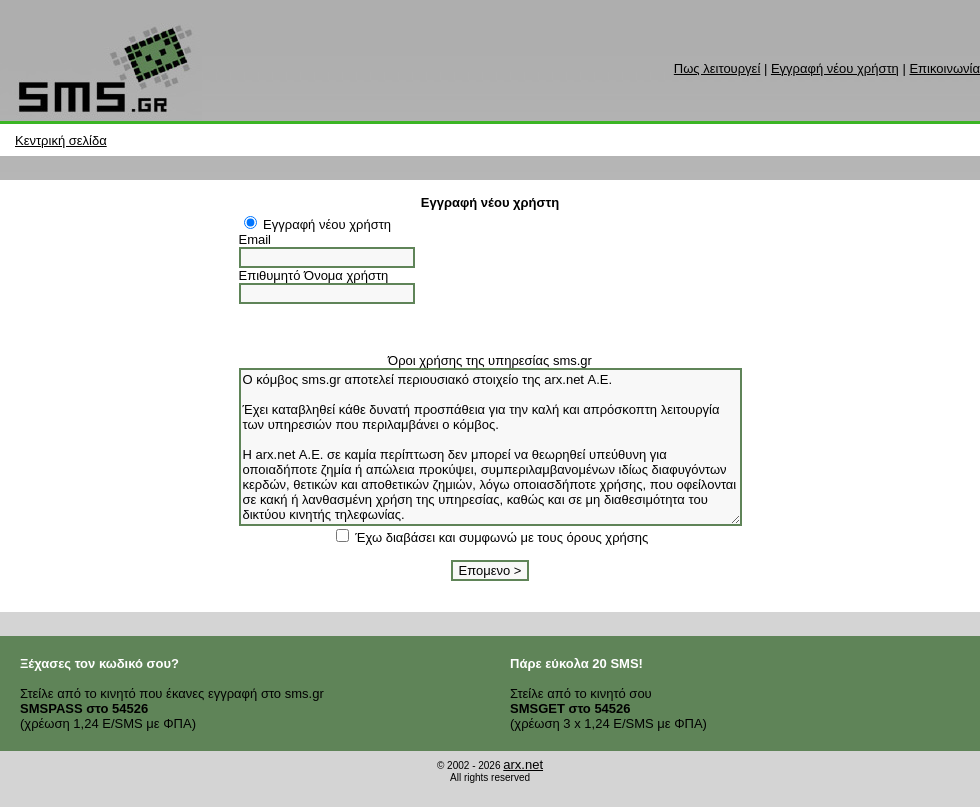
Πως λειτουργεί (717, 68)
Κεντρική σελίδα (61, 140)
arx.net (523, 764)
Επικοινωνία (944, 68)
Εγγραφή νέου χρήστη (835, 68)
